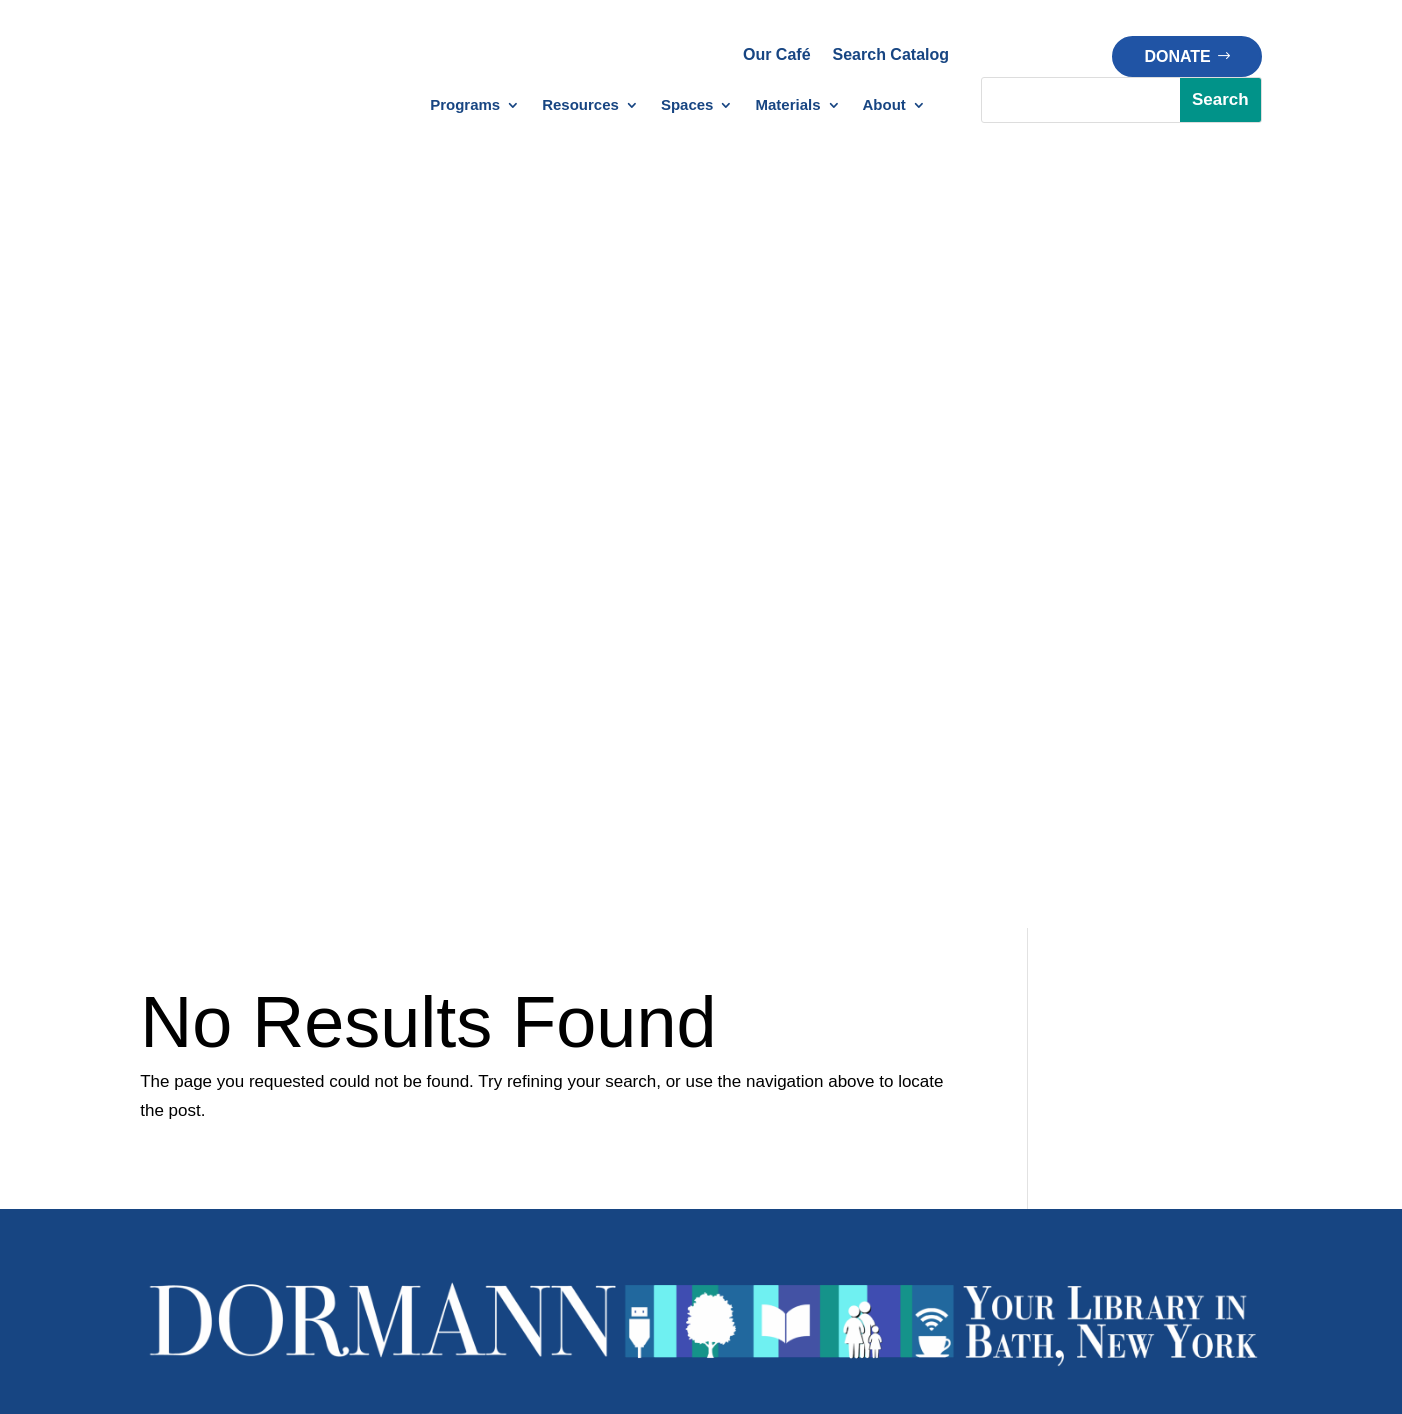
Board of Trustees (1189, 1077)
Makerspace (775, 1048)
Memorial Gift (976, 1106)
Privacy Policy (791, 1285)
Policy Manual (594, 1221)
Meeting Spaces (789, 1077)
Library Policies (589, 1164)
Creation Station (789, 1019)
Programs (465, 105)
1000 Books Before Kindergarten (383, 1106)
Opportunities (1173, 1192)
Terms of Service (935, 1285)
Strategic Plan (1176, 1164)
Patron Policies (597, 1192)
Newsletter (178, 1066)
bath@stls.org (787, 755)
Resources (580, 105)
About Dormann (1182, 1019)
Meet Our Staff (1178, 1048)
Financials (1162, 1135)
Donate (1177, 56)
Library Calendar (199, 1037)
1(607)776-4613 (624, 755)
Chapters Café (783, 1106)
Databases (573, 1019)
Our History (1166, 1106)
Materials (787, 105)
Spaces (687, 105)
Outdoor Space (786, 1135)
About (884, 105)
